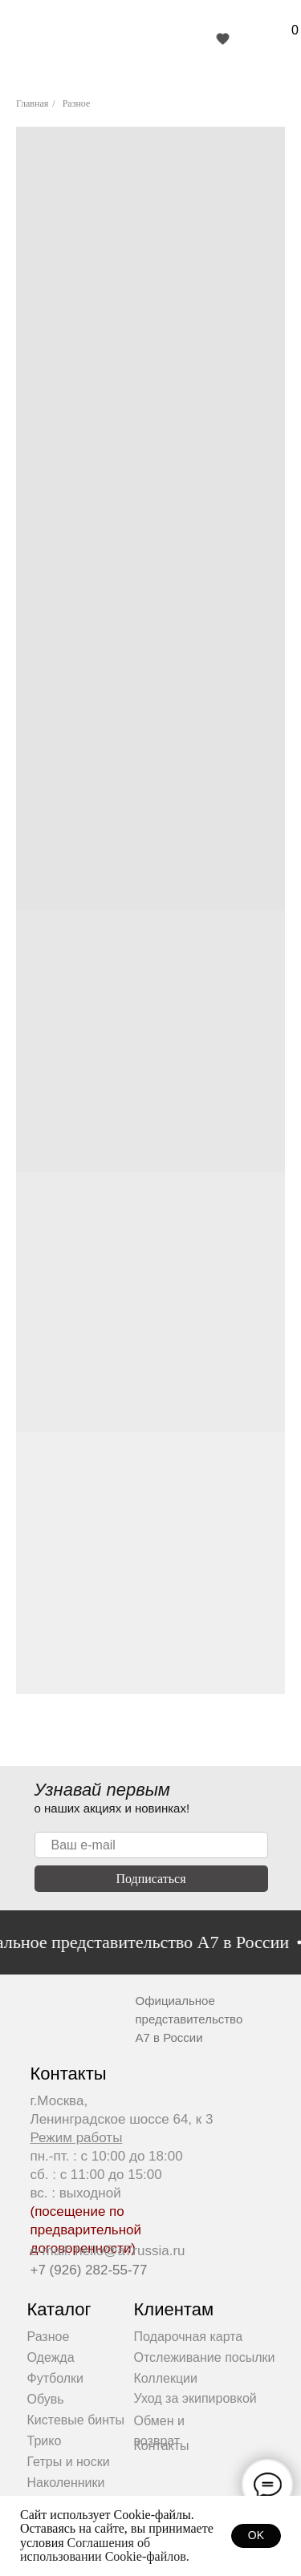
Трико (44, 2441)
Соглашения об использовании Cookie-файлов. (104, 2550)
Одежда (51, 2357)
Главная (32, 103)
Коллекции (165, 2378)
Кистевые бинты (75, 2420)
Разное (77, 103)
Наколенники (66, 2482)
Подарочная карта (188, 2336)
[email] (151, 1845)
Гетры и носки (68, 2462)
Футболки (55, 2378)
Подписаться (150, 1878)
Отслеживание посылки (204, 2357)
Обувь (45, 2399)
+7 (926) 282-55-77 (89, 2270)
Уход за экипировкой (195, 2398)
